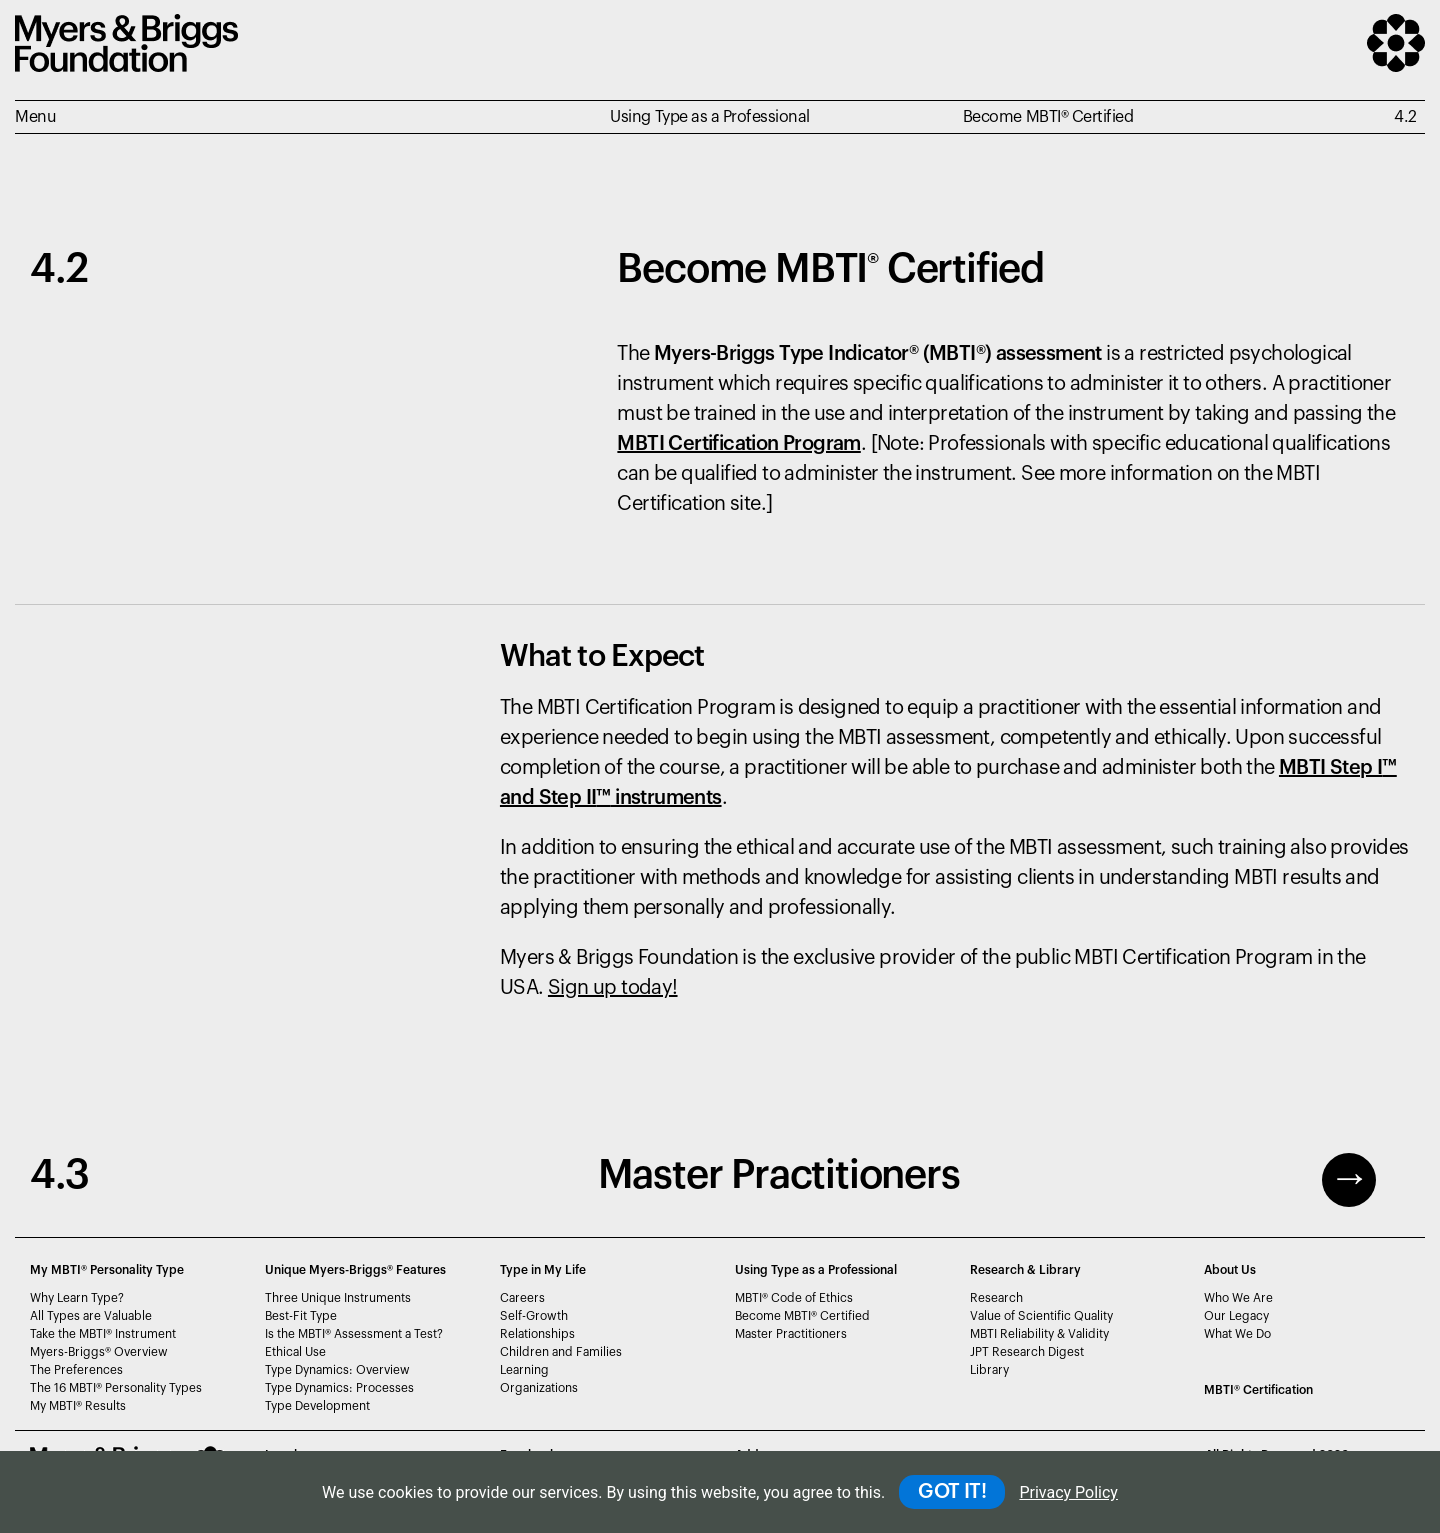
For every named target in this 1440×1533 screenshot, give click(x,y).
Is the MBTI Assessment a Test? (354, 1334)
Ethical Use (295, 1352)
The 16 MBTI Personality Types (116, 1388)
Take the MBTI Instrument (103, 1334)
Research (996, 1298)
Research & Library (1025, 1270)
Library (989, 1370)
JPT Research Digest (1027, 1352)
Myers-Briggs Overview (99, 1352)
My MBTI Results (78, 1406)
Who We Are (1238, 1298)
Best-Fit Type (301, 1316)
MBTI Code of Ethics (794, 1298)
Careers (522, 1298)
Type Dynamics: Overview (337, 1370)
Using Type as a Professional (816, 1270)
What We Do (1237, 1334)
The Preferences (76, 1370)
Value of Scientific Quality (1041, 1316)
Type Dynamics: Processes (339, 1388)
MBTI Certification (1258, 1390)
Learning (524, 1370)
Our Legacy (1236, 1316)
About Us (1230, 1270)
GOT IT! (952, 1492)
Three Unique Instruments (338, 1298)
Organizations (539, 1388)
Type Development (317, 1406)
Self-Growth (534, 1316)
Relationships (537, 1334)
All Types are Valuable (91, 1316)
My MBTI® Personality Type (107, 1270)
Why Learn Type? (77, 1298)
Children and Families (561, 1352)
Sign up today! (613, 988)
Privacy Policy (1068, 1492)
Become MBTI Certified (802, 1316)
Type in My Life (543, 1270)
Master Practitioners (791, 1334)
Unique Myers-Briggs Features (355, 1270)
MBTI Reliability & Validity (1039, 1334)
